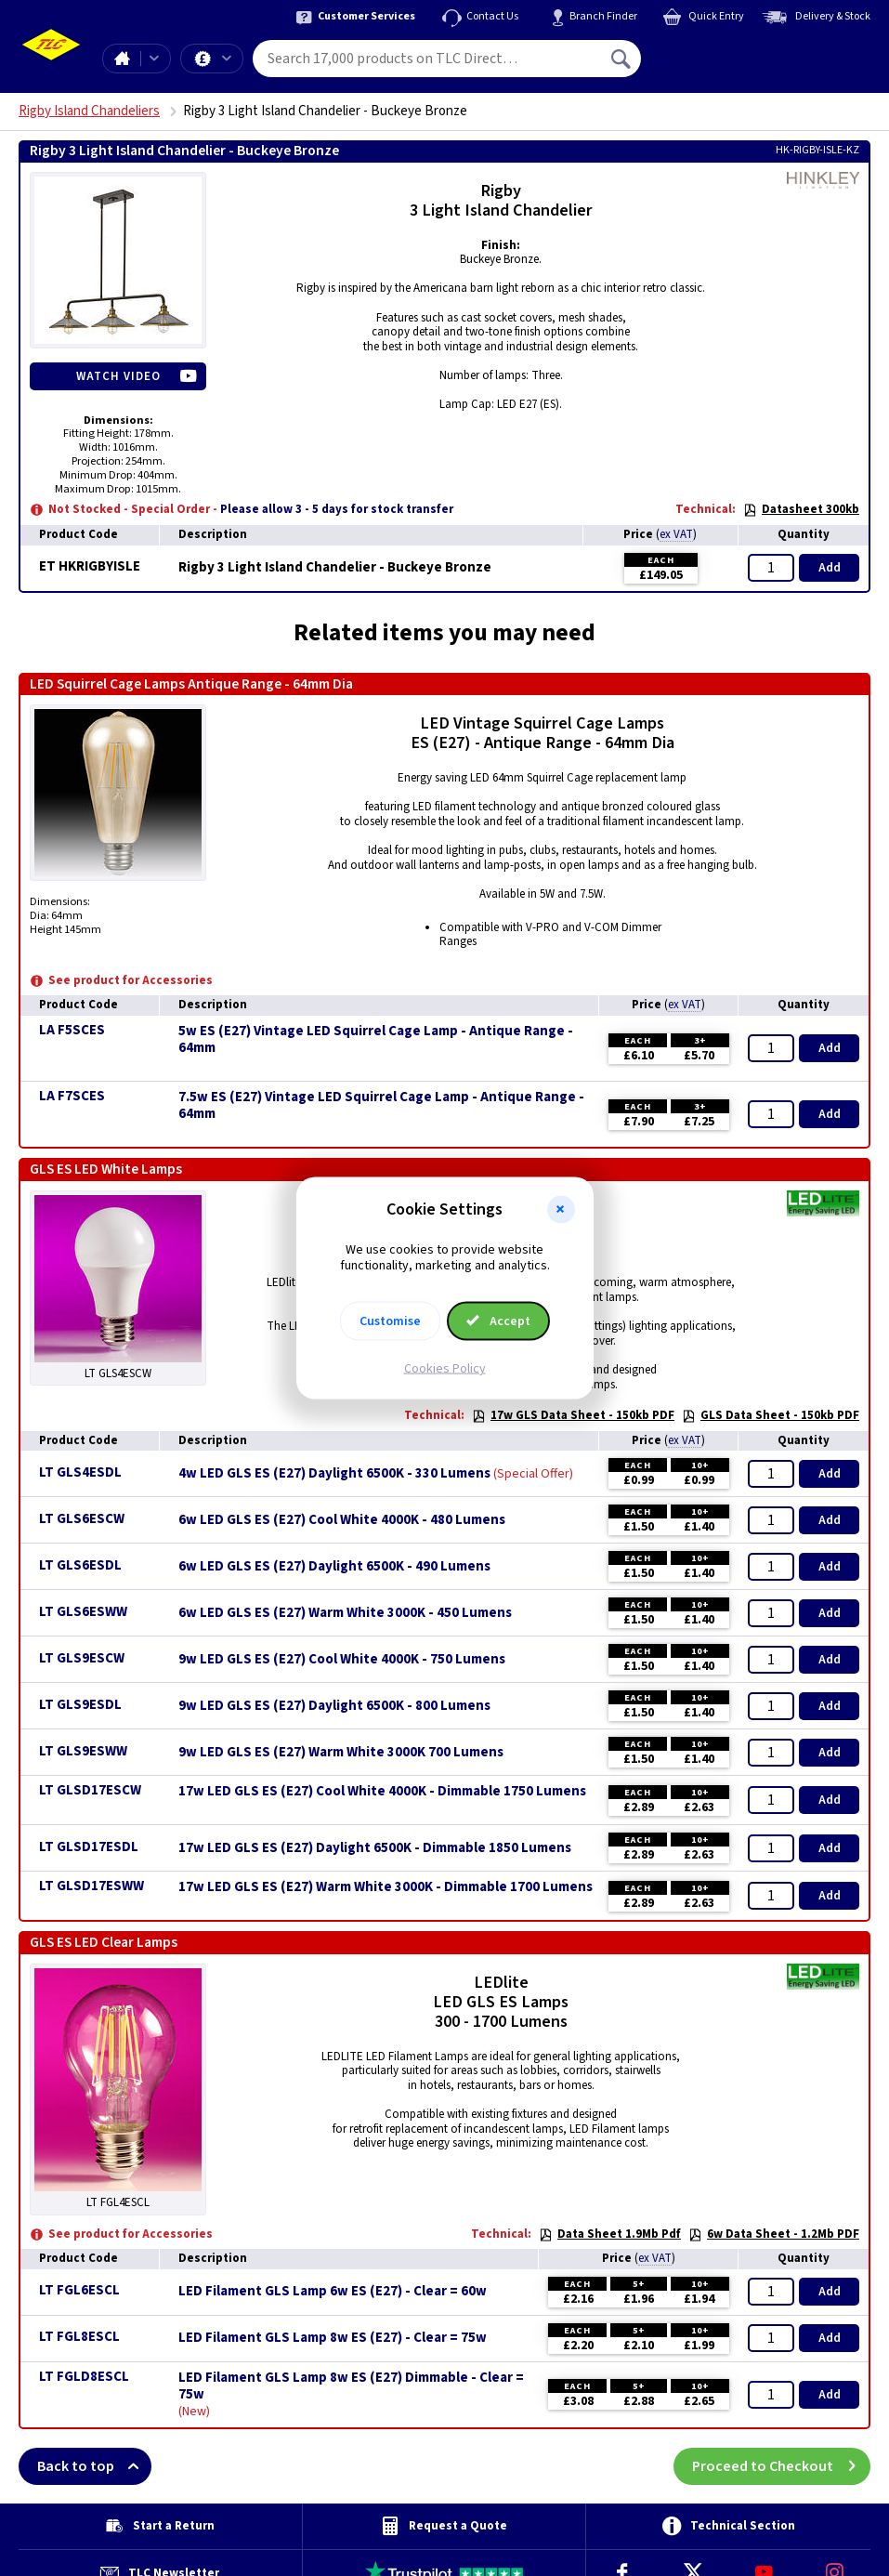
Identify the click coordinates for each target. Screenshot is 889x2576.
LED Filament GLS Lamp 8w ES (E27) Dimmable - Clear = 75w (351, 2386)
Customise (390, 1320)
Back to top (94, 2466)
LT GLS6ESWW (83, 1612)
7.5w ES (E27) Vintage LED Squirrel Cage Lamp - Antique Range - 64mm (381, 1106)
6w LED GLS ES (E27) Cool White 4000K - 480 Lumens (341, 1520)
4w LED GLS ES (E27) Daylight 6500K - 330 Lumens (334, 1473)
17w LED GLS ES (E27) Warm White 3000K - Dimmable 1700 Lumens (385, 1887)
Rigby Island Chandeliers (89, 111)
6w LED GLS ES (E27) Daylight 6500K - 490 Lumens (334, 1566)
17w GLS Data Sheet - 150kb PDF (573, 1415)
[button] (561, 1210)
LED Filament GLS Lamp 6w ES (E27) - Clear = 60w (332, 2291)
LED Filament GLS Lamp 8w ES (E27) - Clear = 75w (332, 2338)
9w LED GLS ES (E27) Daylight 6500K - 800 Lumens (334, 1706)
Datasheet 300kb (801, 509)
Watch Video (118, 376)
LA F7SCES (72, 1096)
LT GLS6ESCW (81, 1519)
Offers (226, 58)
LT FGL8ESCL (79, 2336)
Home (121, 58)
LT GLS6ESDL (80, 1565)
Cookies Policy (445, 1368)
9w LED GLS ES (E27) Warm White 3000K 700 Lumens (340, 1752)
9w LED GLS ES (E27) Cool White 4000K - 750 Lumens (341, 1659)
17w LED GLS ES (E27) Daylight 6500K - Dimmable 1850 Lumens (374, 1848)
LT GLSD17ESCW (90, 1790)
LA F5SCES (72, 1030)
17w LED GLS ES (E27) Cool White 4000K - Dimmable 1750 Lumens (382, 1791)
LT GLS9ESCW (81, 1658)
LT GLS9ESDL (80, 1705)
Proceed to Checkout (781, 2466)
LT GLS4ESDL (80, 1472)
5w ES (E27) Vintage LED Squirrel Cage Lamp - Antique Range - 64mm (375, 1040)
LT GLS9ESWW (83, 1751)
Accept (498, 1320)
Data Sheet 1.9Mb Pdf (610, 2234)
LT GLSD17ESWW (91, 1886)
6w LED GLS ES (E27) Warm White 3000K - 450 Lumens (345, 1613)
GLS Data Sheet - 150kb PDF (770, 1415)
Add (829, 568)
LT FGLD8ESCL (84, 2376)
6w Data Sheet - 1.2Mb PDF (773, 2234)
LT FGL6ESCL (79, 2290)
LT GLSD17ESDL (88, 1847)
